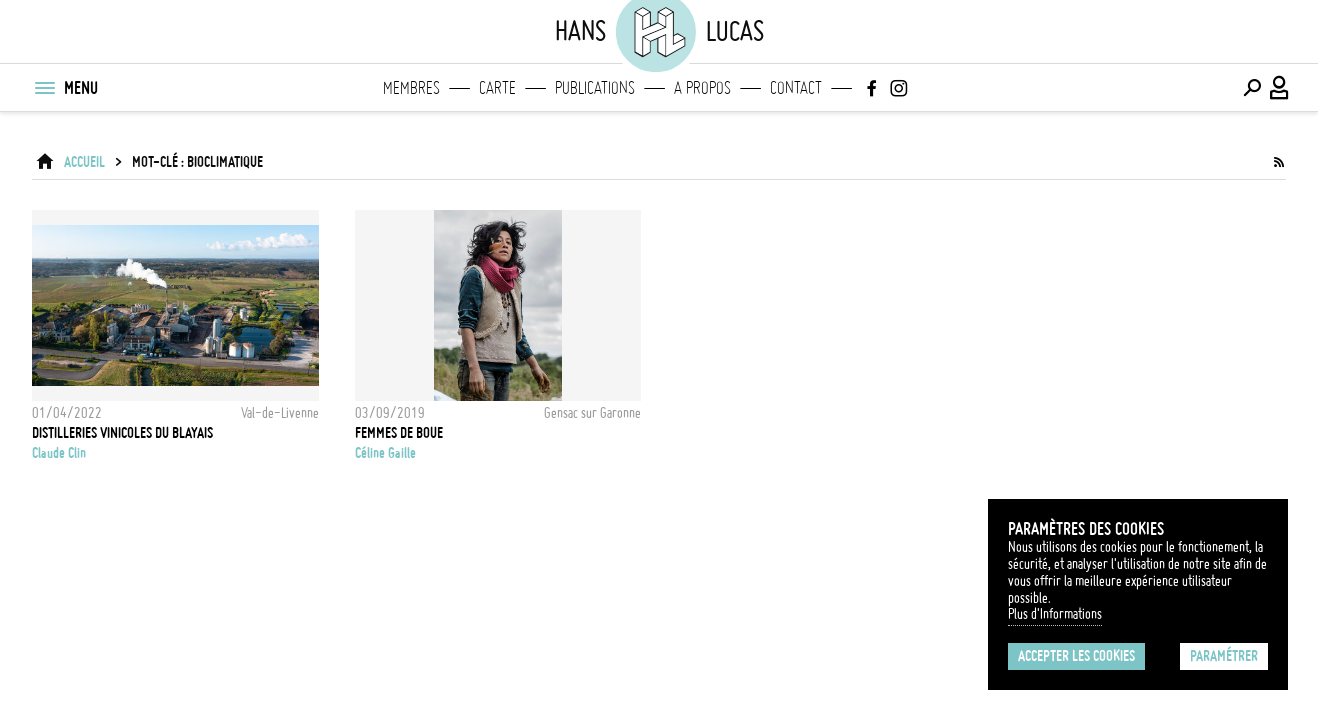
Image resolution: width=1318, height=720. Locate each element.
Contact (796, 88)
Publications (595, 88)
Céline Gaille (385, 453)
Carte (497, 88)
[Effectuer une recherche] (1252, 88)
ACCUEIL (84, 162)
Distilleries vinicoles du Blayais (122, 433)
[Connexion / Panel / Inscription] (1280, 88)
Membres (411, 88)
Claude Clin (59, 453)
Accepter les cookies (1076, 656)
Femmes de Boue (399, 433)
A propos (702, 88)
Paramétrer (1224, 656)
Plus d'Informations (1055, 614)
